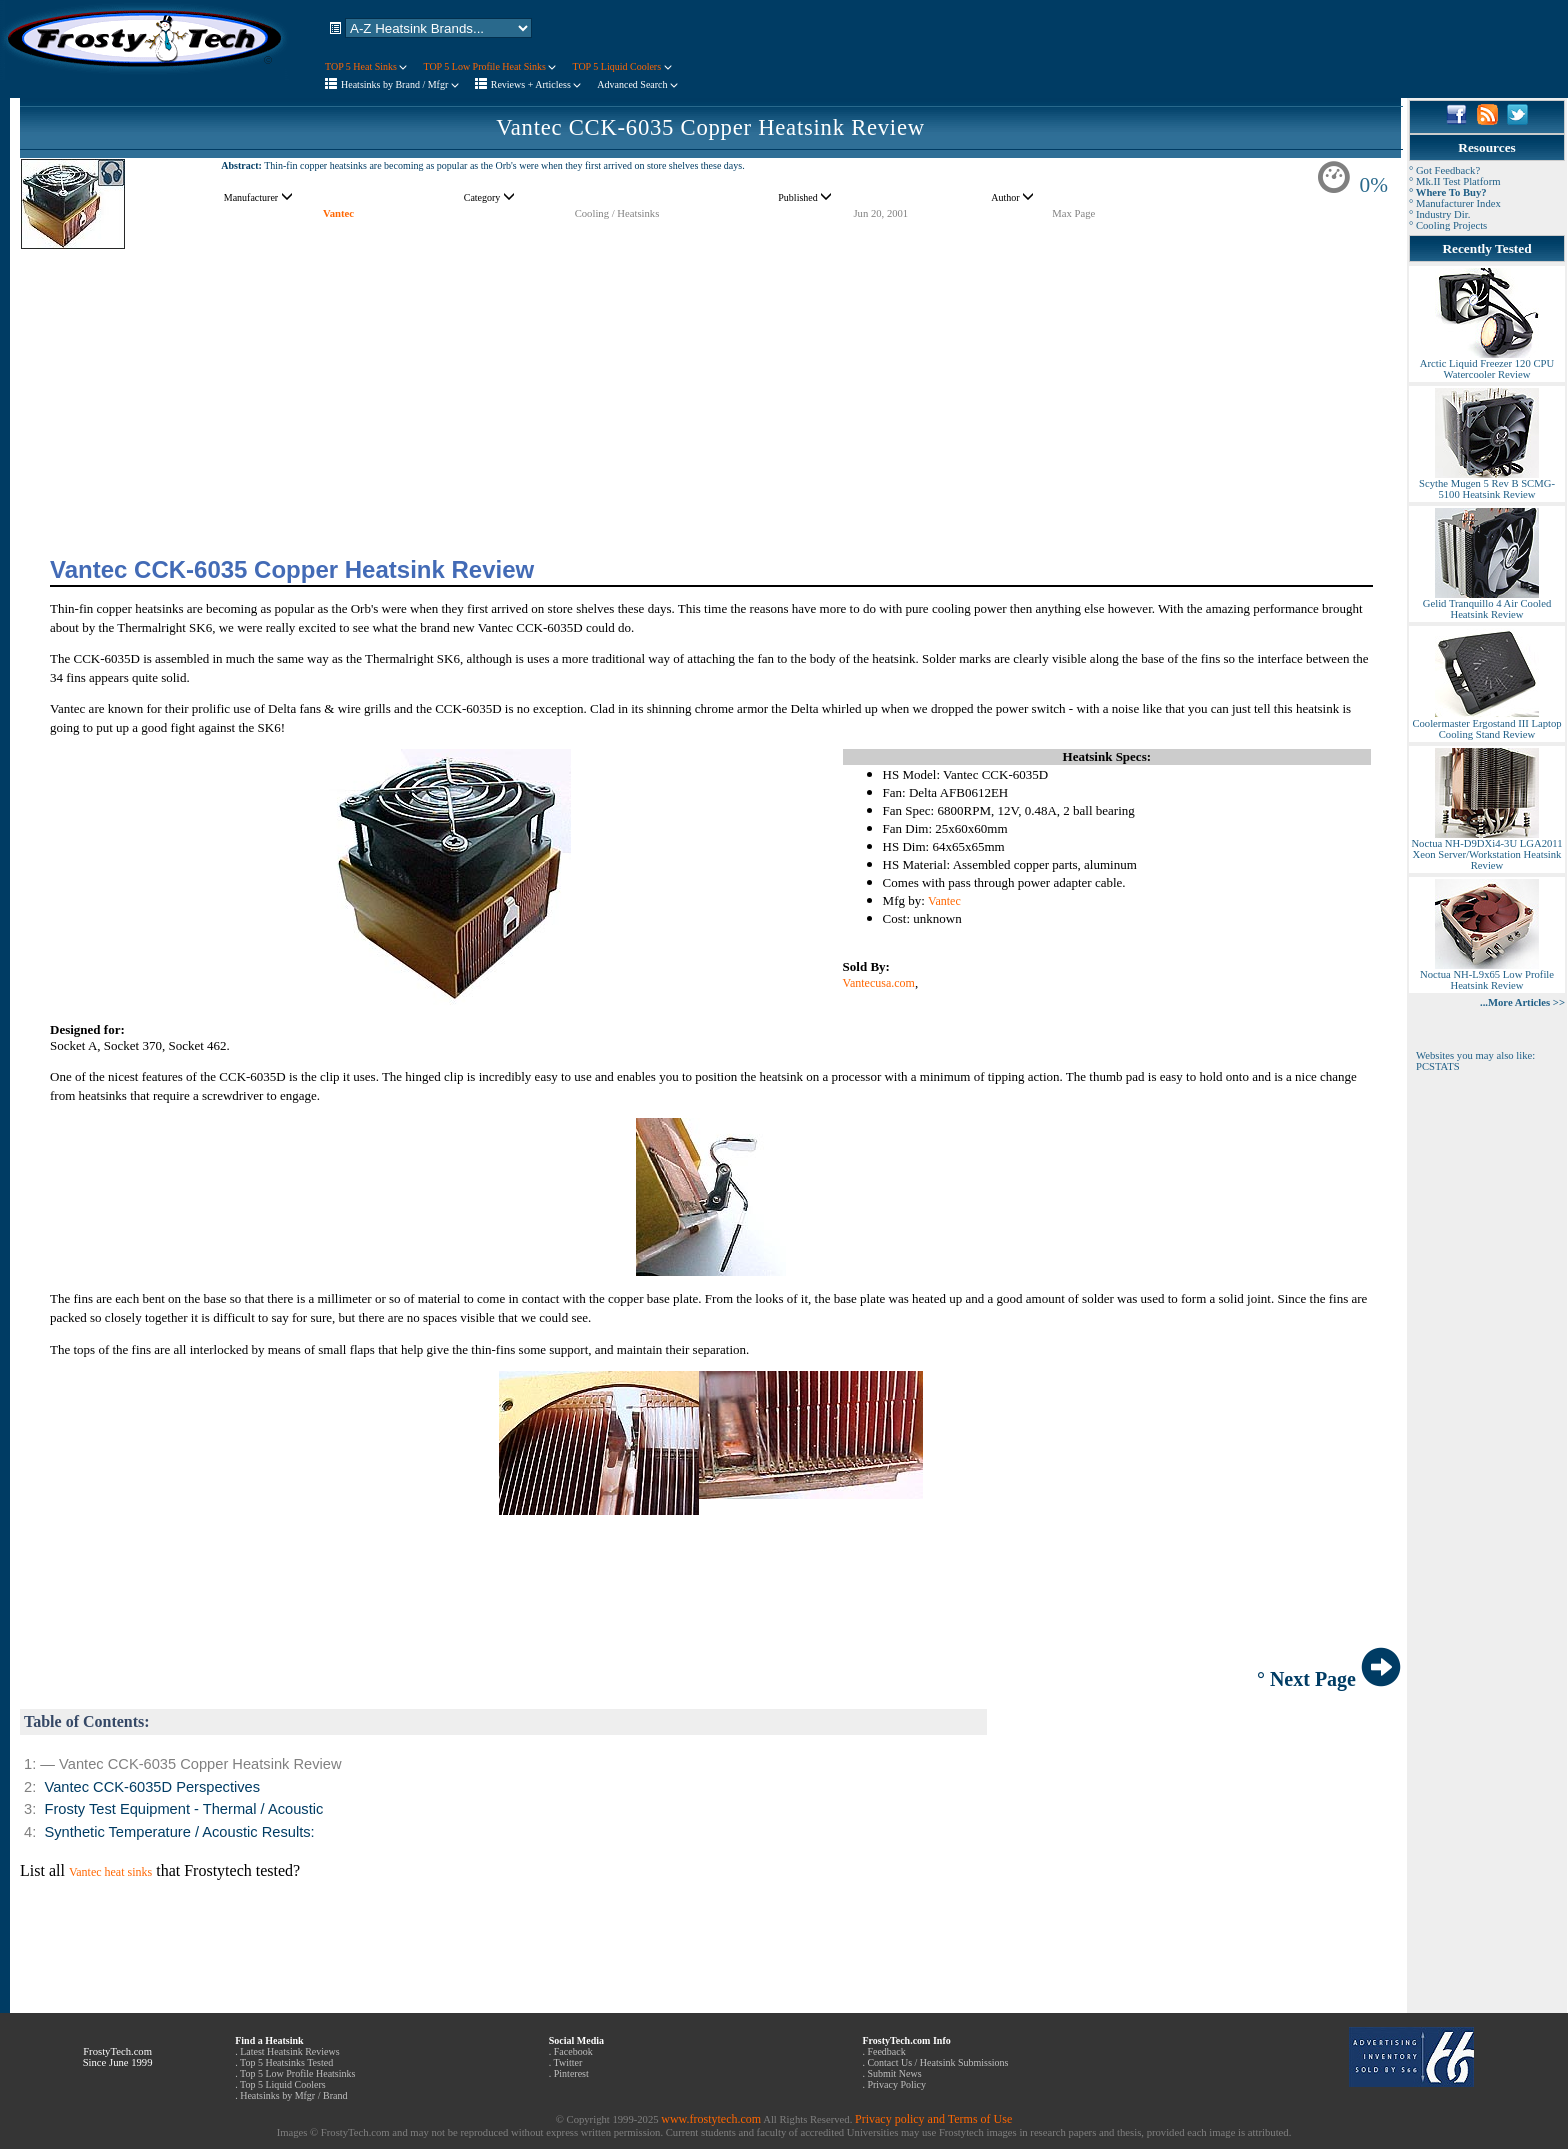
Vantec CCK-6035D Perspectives (152, 1787)
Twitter (568, 2062)
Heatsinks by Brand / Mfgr (400, 84)
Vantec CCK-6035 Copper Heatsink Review (710, 127)
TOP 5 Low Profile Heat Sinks (489, 66)
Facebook (573, 2051)
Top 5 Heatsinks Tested (286, 2062)
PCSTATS (1438, 1066)
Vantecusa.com (879, 983)
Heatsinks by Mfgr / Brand (293, 2095)
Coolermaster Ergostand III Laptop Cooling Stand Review (1486, 724)
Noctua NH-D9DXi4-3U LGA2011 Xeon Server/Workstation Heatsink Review (1486, 850)
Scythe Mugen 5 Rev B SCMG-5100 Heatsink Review (1487, 484)
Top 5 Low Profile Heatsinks (297, 2073)
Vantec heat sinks (110, 1872)
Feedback (886, 2051)
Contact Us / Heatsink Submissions (937, 2062)
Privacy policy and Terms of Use (933, 2119)
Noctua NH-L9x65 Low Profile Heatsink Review (1487, 975)
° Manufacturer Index (1455, 203)
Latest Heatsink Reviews (289, 2051)
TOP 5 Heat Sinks (366, 66)
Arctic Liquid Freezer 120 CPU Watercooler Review (1487, 364)
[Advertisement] (711, 390)
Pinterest (571, 2073)
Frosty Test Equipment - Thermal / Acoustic (183, 1809)
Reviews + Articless (536, 84)
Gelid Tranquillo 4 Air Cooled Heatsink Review (1487, 604)
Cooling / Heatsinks (617, 213)
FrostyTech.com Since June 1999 (118, 2057)
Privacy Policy (896, 2084)
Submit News (894, 2073)
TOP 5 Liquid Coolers (621, 66)
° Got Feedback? (1444, 170)
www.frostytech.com (711, 2119)
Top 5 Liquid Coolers (283, 2084)
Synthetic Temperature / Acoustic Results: (179, 1832)
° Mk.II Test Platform (1455, 181)
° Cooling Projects (1448, 225)
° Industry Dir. (1439, 214)
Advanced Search (637, 84)
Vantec (338, 213)
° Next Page (1329, 1679)
